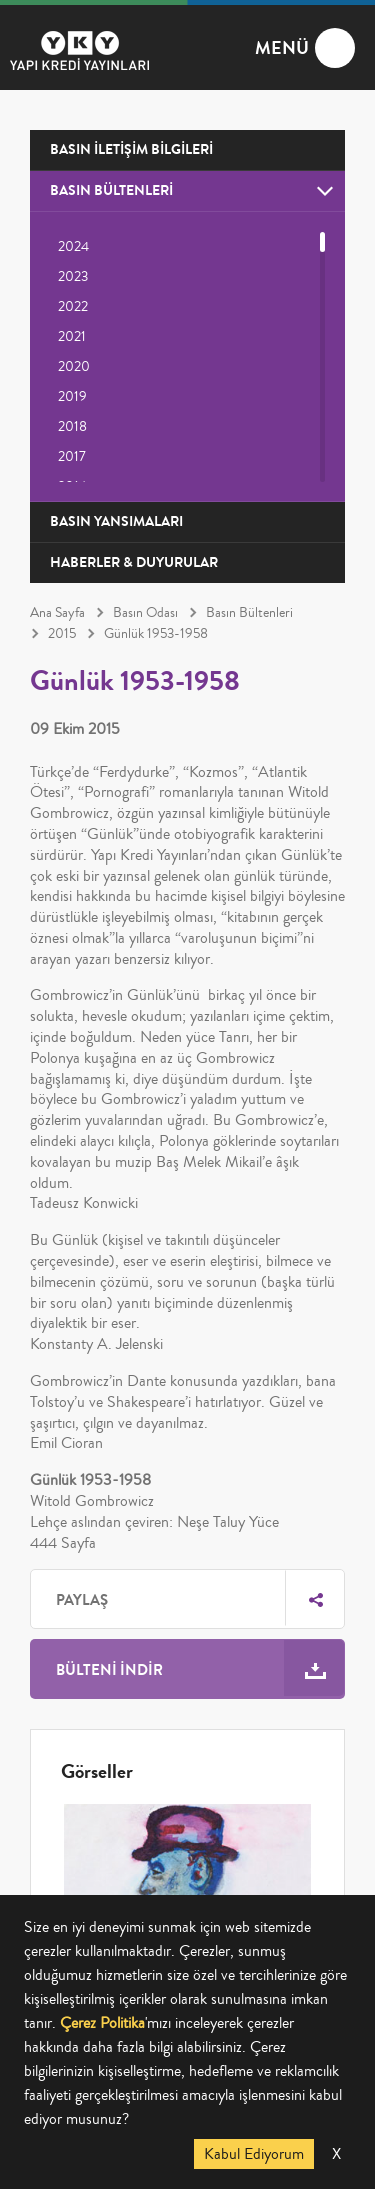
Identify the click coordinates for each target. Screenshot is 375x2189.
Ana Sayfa (57, 613)
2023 (73, 277)
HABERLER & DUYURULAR (134, 562)
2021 (72, 337)
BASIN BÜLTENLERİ (111, 190)
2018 (72, 427)
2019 (72, 397)
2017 (72, 457)
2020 (74, 367)
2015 (62, 634)
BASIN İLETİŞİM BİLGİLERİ (131, 149)
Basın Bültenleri (249, 613)
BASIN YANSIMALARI (116, 521)
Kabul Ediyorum (254, 2154)
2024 (73, 247)
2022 (73, 307)
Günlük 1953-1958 (156, 634)
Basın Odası (145, 613)
